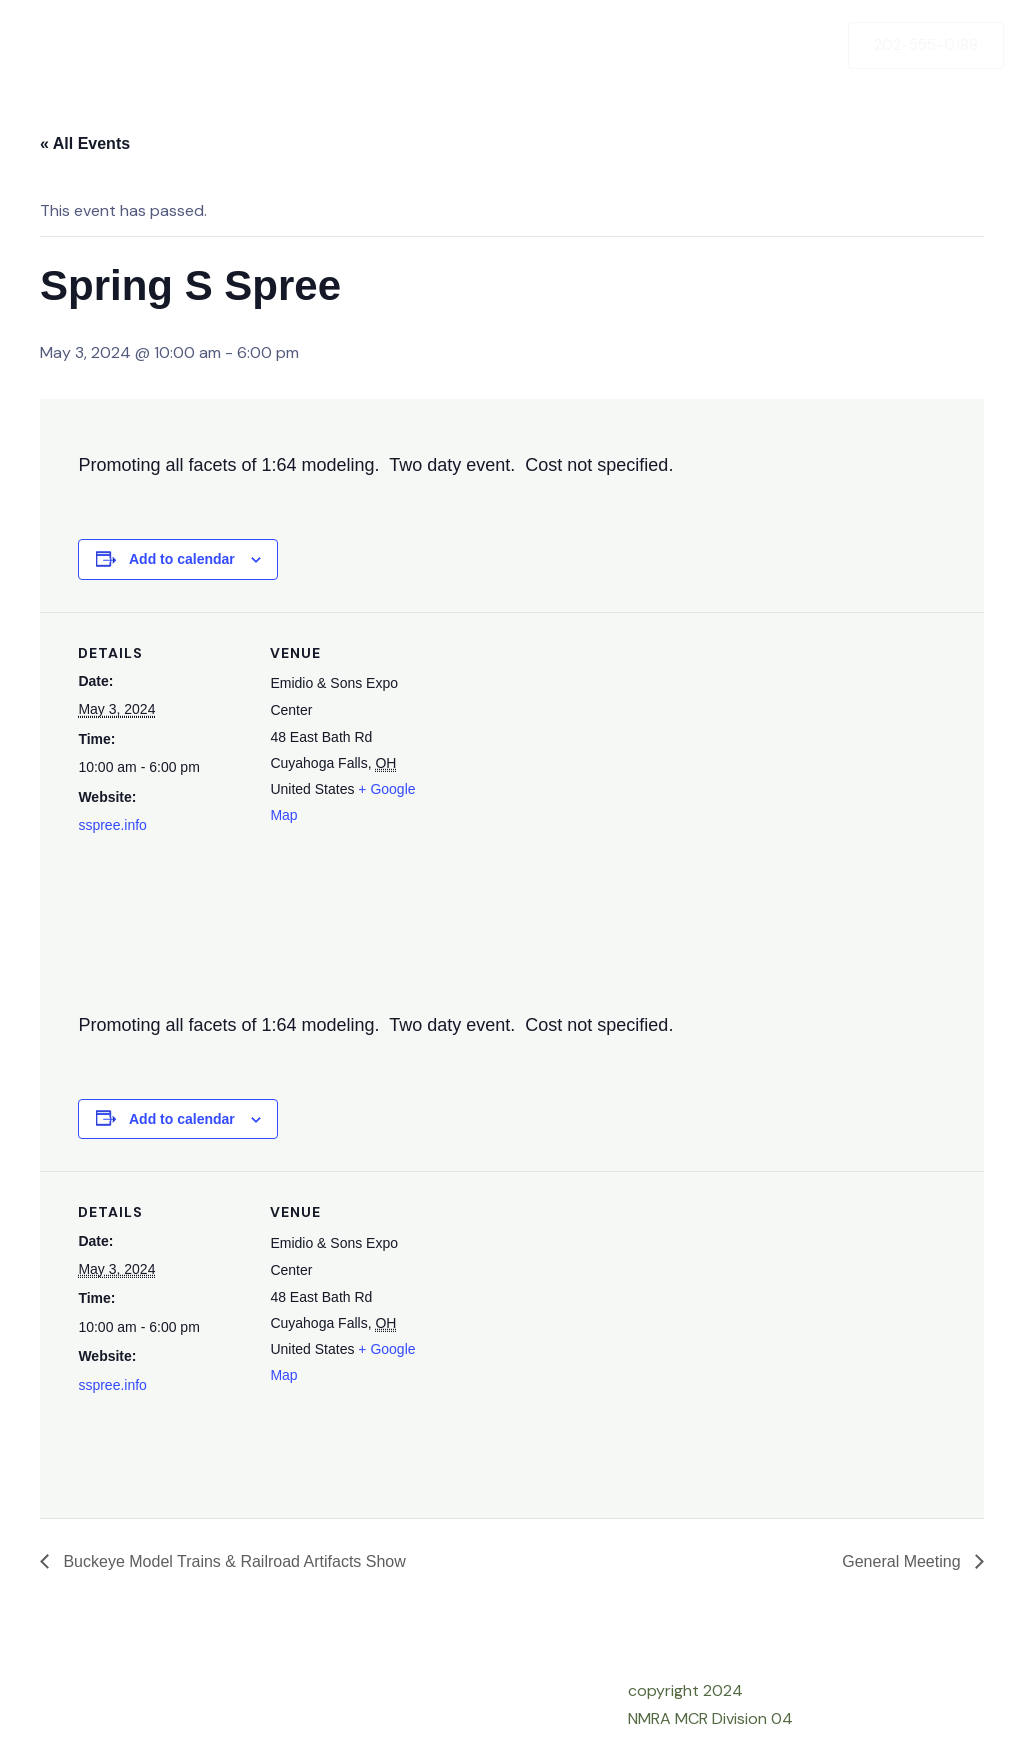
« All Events (85, 143)
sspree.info (112, 825)
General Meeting (903, 1561)
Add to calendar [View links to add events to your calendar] (182, 559)
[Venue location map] (567, 750)
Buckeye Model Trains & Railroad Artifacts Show (232, 1561)
